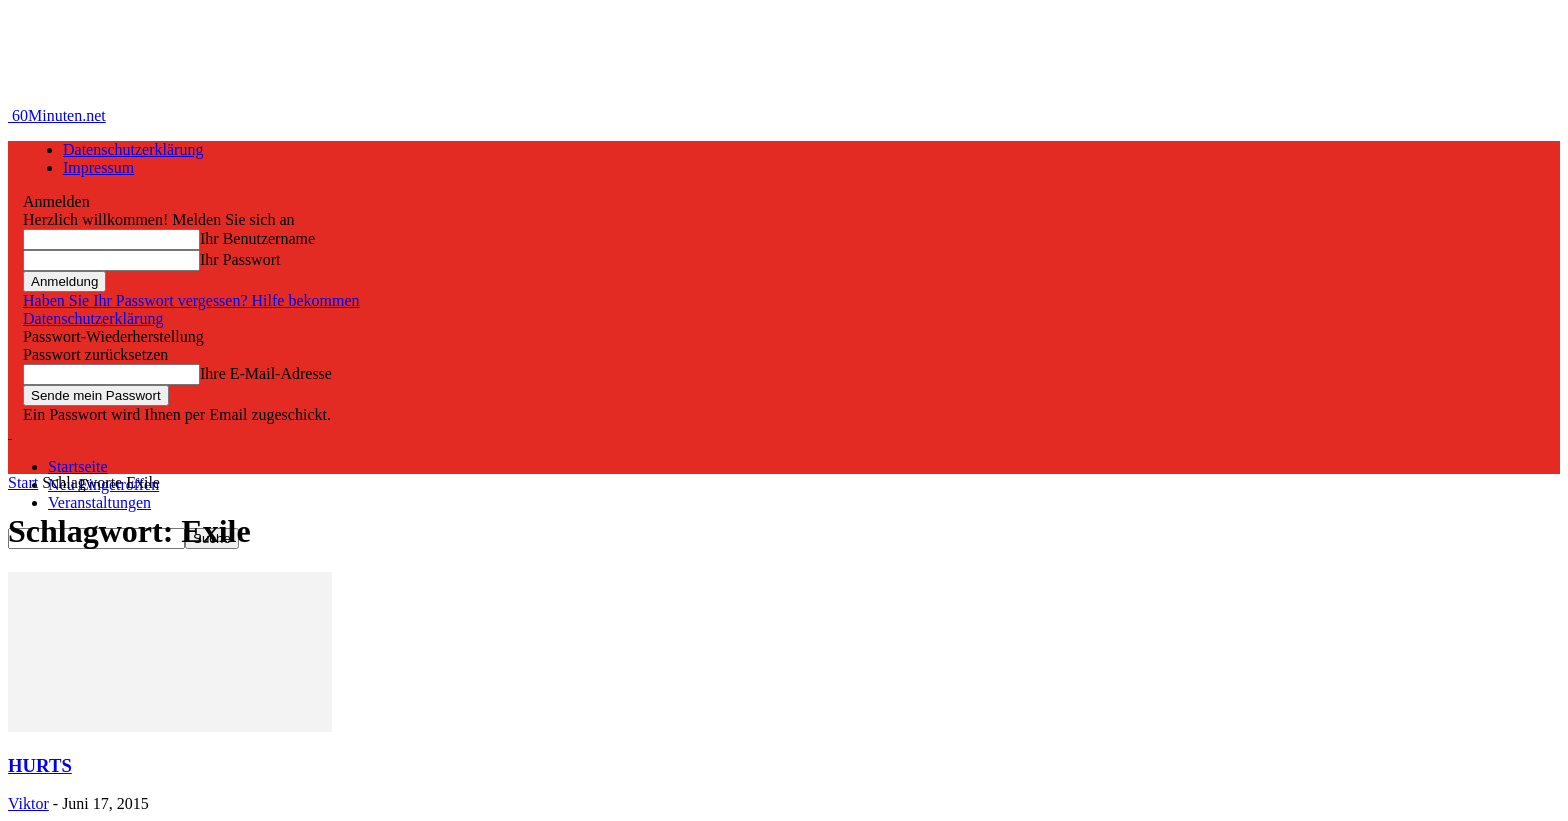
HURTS (40, 765)
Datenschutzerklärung (133, 149)
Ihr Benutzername (257, 238)
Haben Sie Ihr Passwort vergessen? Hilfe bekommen (191, 300)
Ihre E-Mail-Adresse (266, 373)
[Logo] (10, 432)
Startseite (78, 466)
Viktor (28, 803)
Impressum (98, 167)
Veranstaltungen (99, 502)
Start (23, 482)
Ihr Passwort (240, 259)
